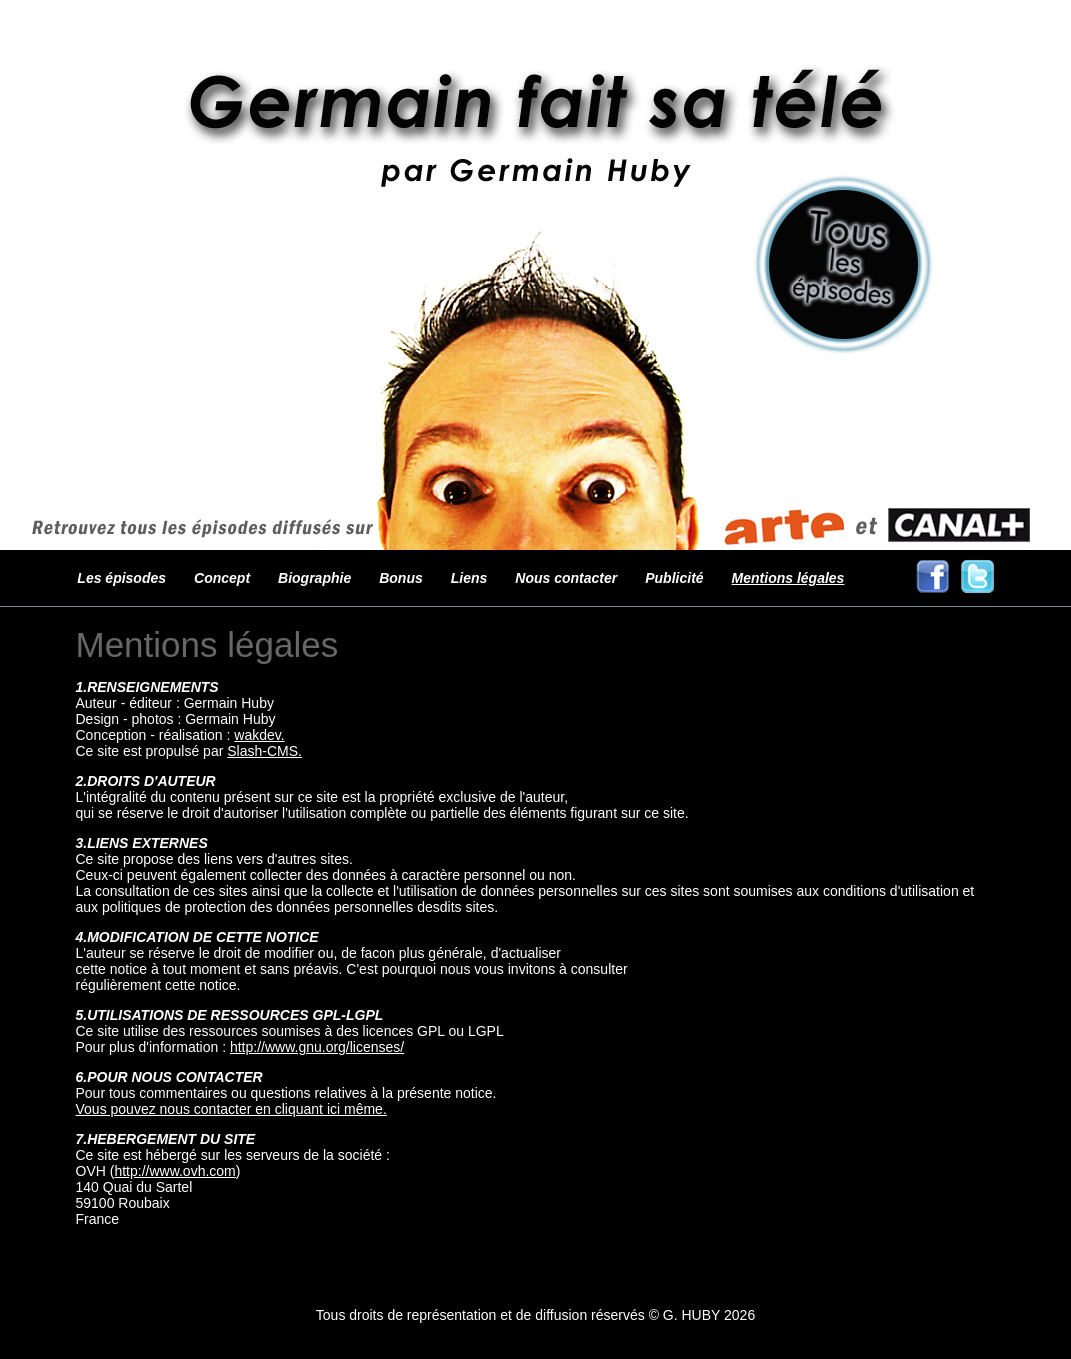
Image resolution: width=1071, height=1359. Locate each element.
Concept (222, 578)
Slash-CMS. (264, 751)
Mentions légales (788, 578)
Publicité (674, 578)
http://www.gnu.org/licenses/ (317, 1047)
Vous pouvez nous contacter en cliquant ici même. (231, 1109)
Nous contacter (566, 578)
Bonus (401, 578)
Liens (469, 578)
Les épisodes (121, 578)
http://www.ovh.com (174, 1171)
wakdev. (259, 735)
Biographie (314, 578)
